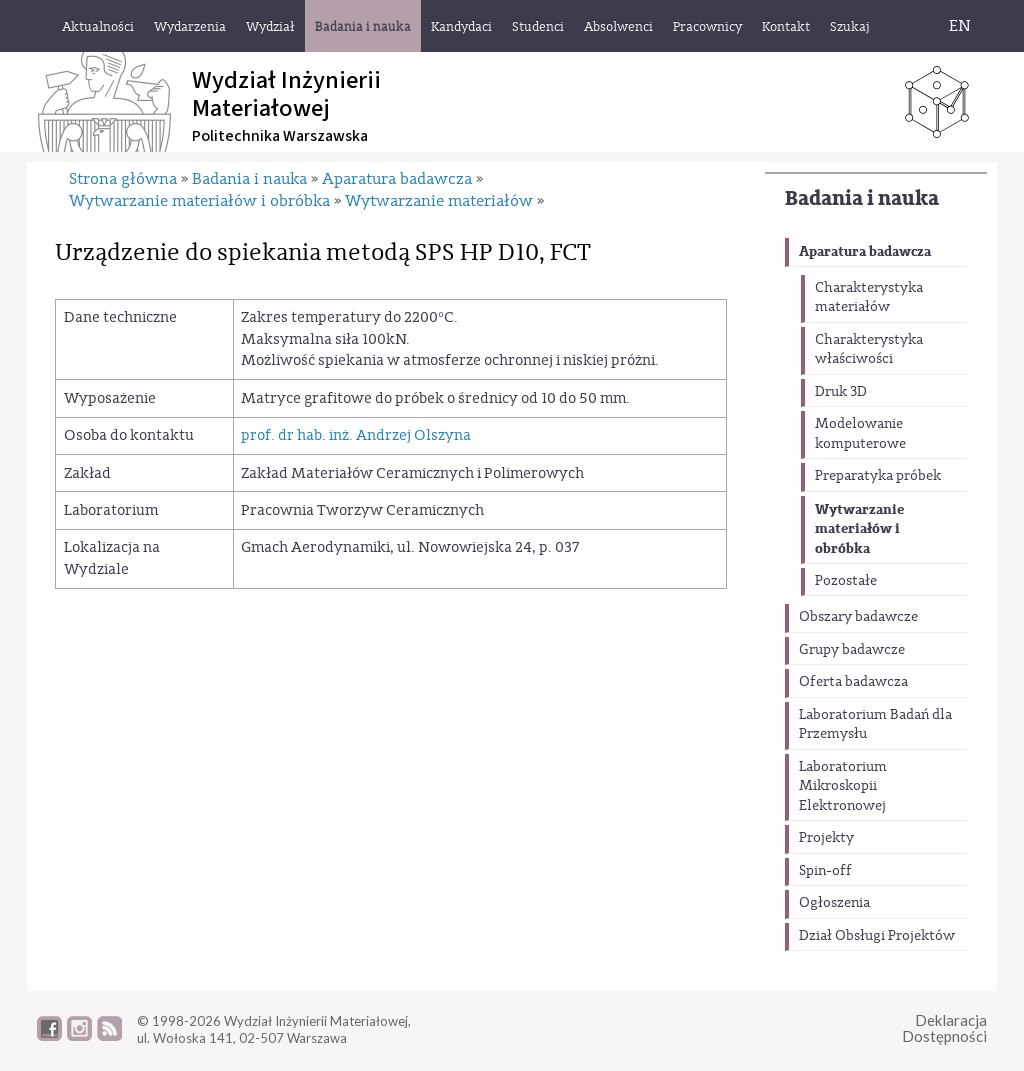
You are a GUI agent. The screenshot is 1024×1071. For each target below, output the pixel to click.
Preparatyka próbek (878, 476)
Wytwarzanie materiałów (439, 201)
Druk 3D (841, 392)
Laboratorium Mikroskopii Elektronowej (843, 786)
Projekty (826, 838)
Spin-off (825, 871)
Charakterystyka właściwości (869, 350)
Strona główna (123, 179)
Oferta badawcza (853, 682)
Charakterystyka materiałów (869, 298)
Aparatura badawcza (865, 251)
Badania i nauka (862, 198)
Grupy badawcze (852, 650)
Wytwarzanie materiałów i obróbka (859, 529)
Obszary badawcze (858, 617)
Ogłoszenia (834, 903)
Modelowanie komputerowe (860, 434)
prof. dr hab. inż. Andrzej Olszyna (356, 435)
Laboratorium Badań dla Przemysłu (875, 725)
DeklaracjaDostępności (944, 1028)
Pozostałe (846, 581)
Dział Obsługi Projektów (877, 936)
